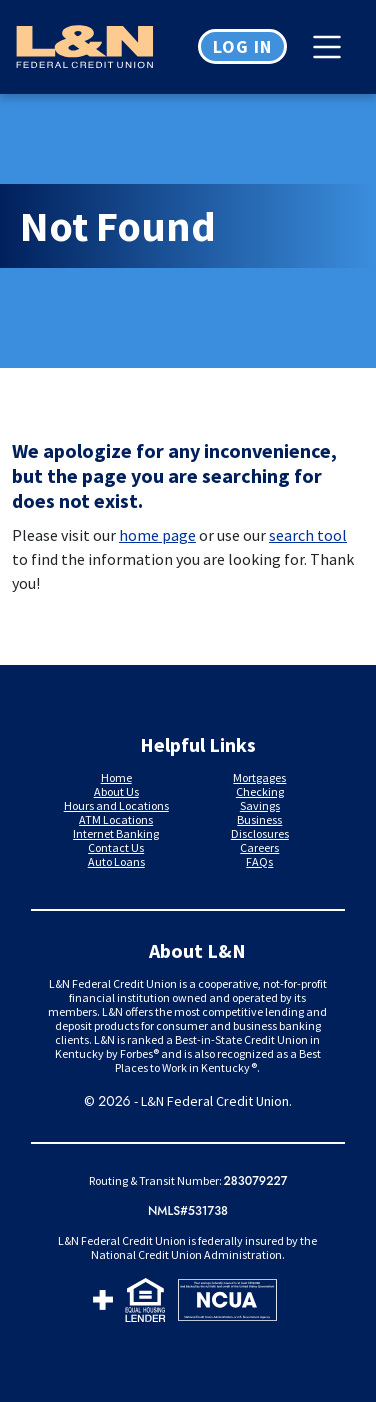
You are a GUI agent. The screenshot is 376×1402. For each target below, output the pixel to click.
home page (157, 535)
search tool (308, 535)
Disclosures (260, 833)
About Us (116, 791)
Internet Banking (116, 833)
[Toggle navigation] (332, 47)
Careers (259, 847)
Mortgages (259, 777)
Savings (260, 805)
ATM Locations (116, 819)
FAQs (259, 861)
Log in (242, 46)
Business (259, 819)
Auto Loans (116, 861)
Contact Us (116, 847)
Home (116, 777)
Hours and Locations (116, 805)
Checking (260, 791)
